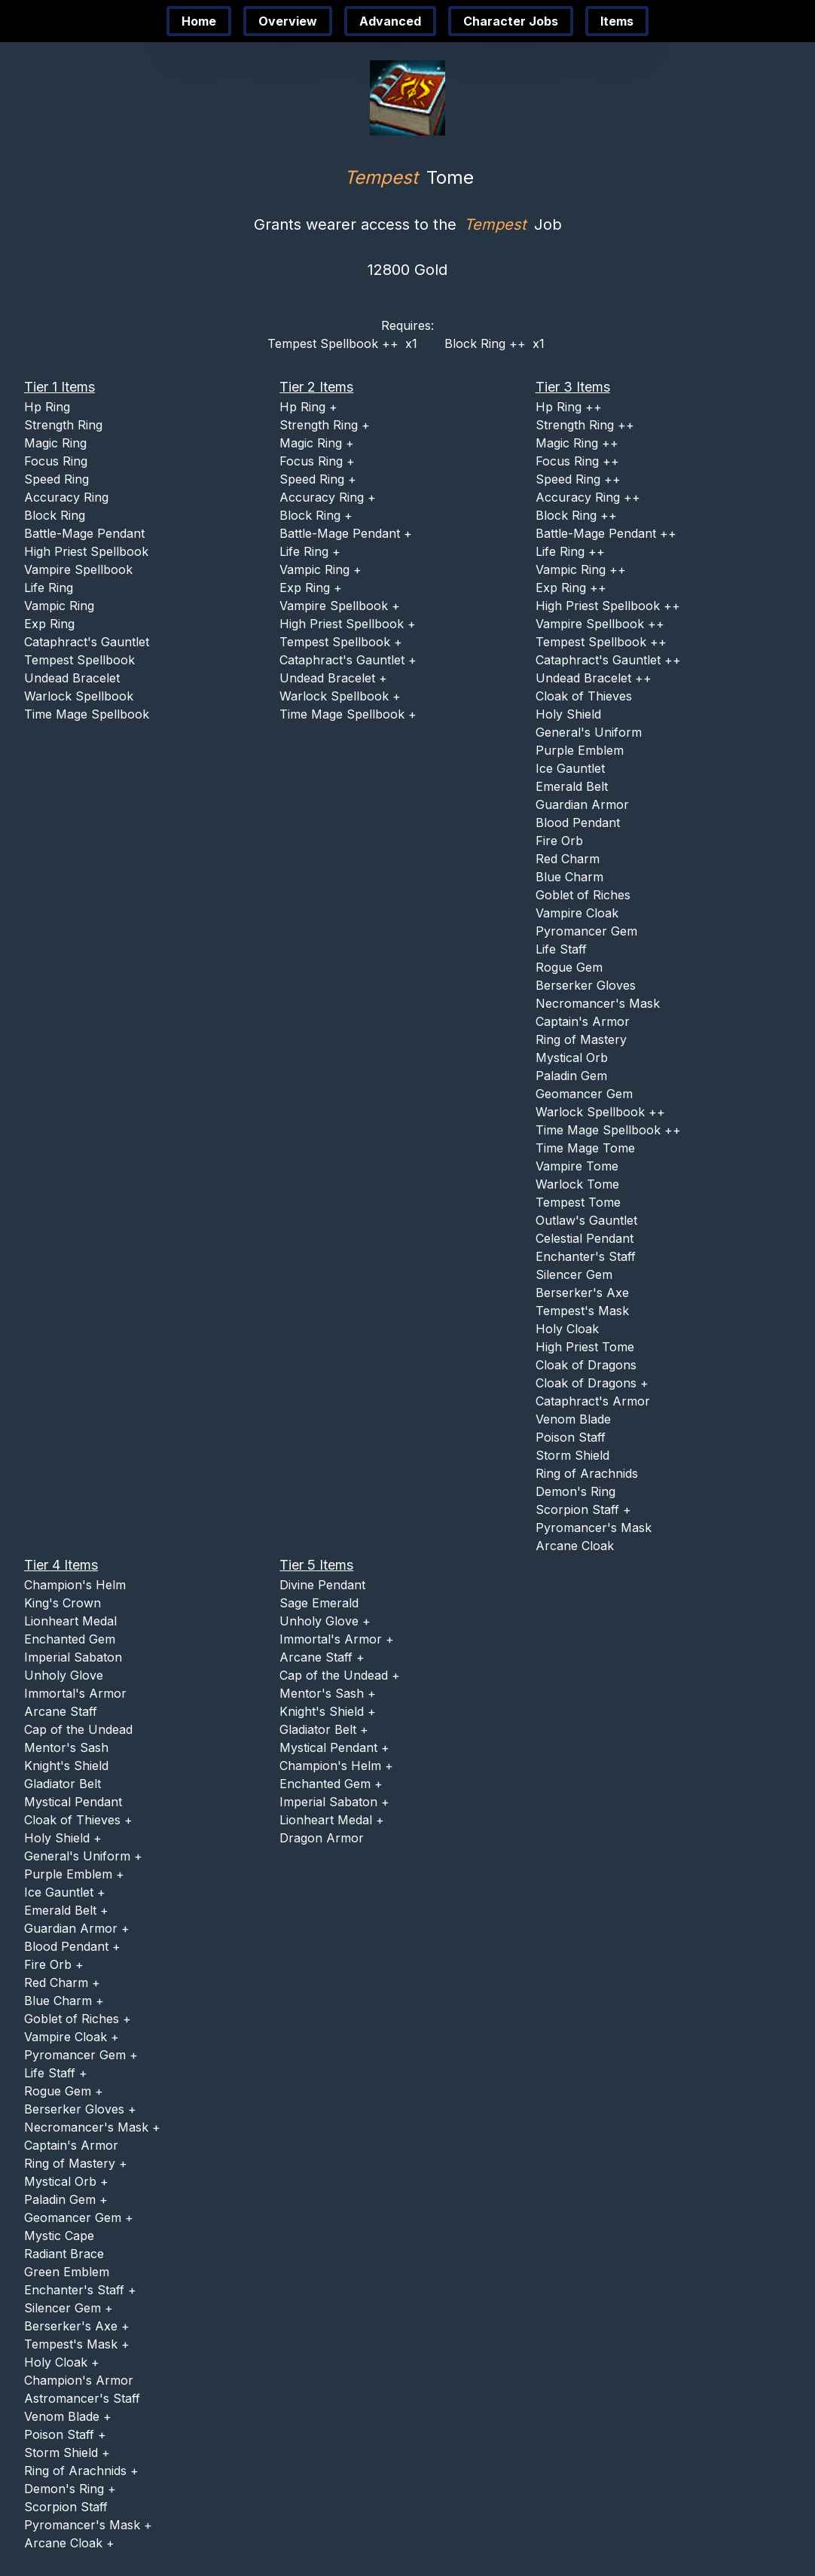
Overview (287, 21)
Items (616, 21)
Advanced (390, 21)
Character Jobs (510, 21)
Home (199, 21)
